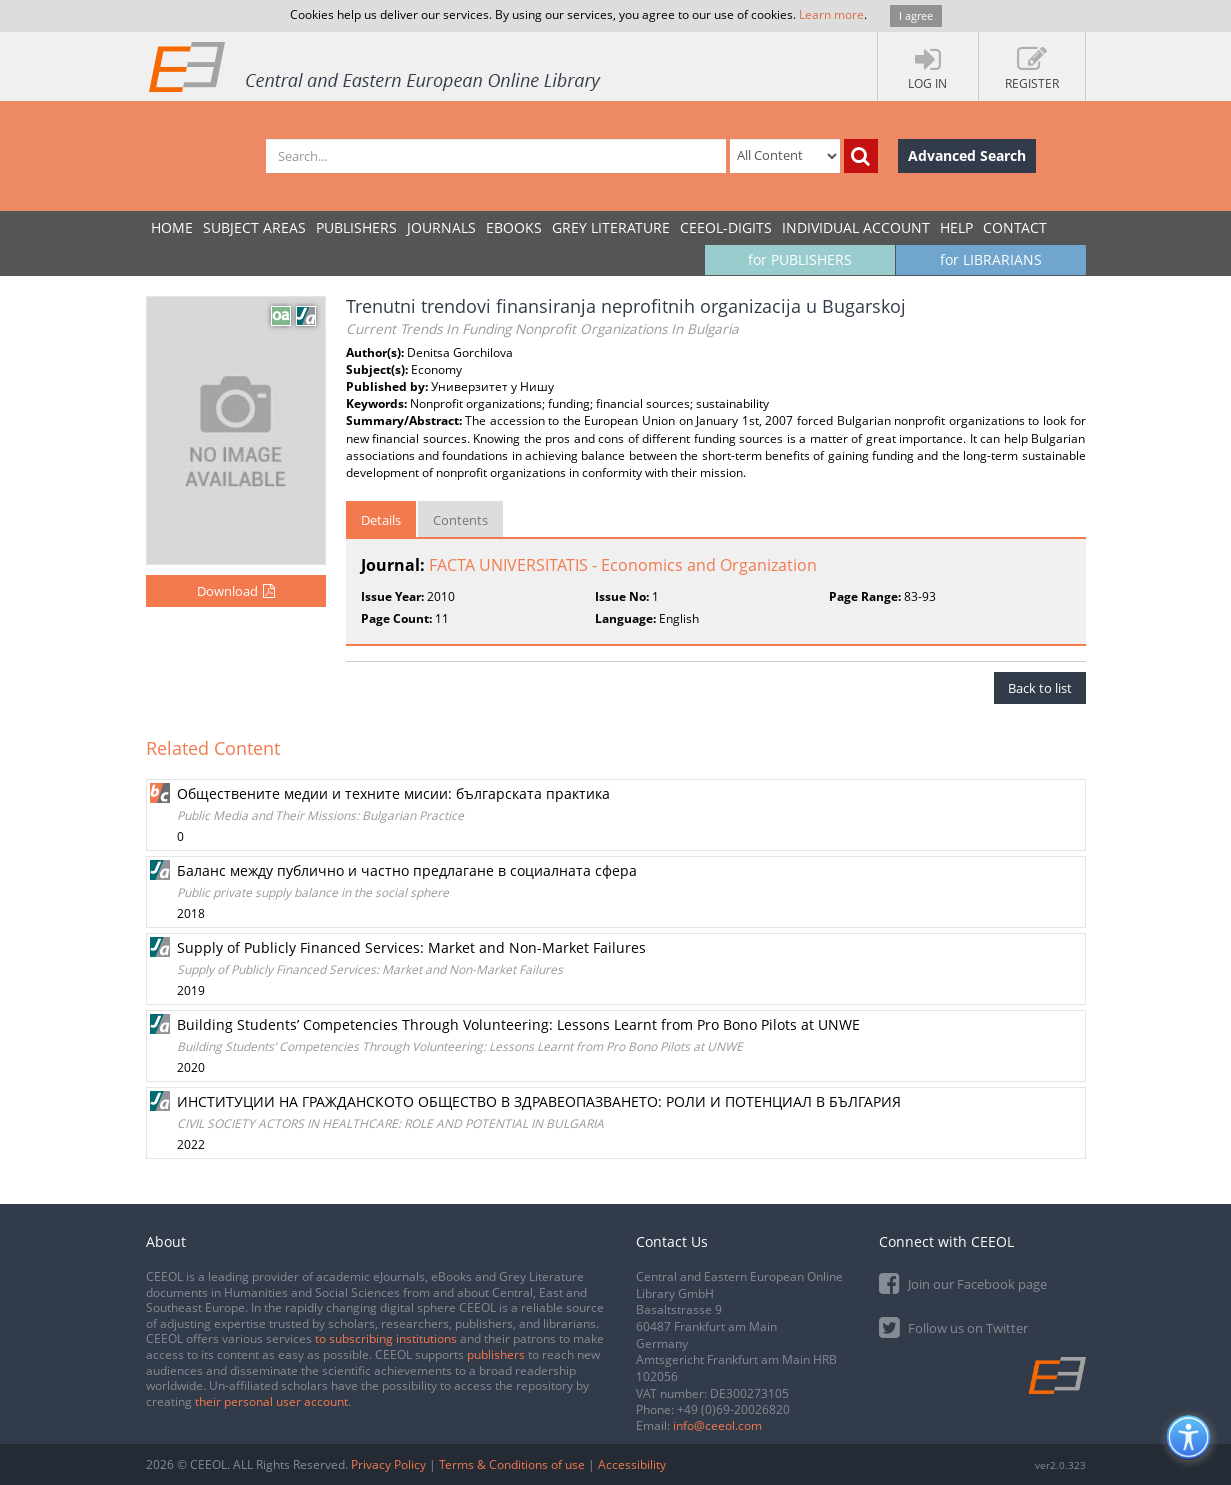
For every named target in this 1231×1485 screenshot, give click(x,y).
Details (381, 520)
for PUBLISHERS (800, 259)
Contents (460, 520)
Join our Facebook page (963, 1282)
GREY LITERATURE (611, 227)
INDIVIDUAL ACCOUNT (856, 227)
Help (956, 227)
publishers (496, 1354)
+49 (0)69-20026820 (733, 1409)
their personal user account (271, 1401)
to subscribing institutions (386, 1338)
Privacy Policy (388, 1464)
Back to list (1040, 688)
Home (172, 227)
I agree (916, 15)
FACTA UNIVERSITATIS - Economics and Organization (623, 565)
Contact (1015, 227)
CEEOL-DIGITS (726, 227)
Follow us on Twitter (953, 1326)
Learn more (831, 14)
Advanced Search (967, 155)
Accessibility (632, 1464)
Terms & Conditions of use (512, 1464)
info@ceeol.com (717, 1425)
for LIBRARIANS (991, 259)
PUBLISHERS (356, 227)
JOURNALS (441, 227)
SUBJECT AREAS (254, 227)
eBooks (514, 227)
